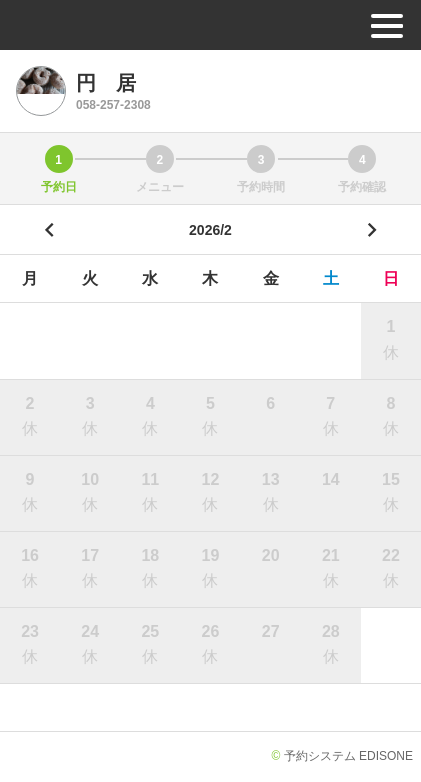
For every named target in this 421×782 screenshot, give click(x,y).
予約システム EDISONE (348, 756)
